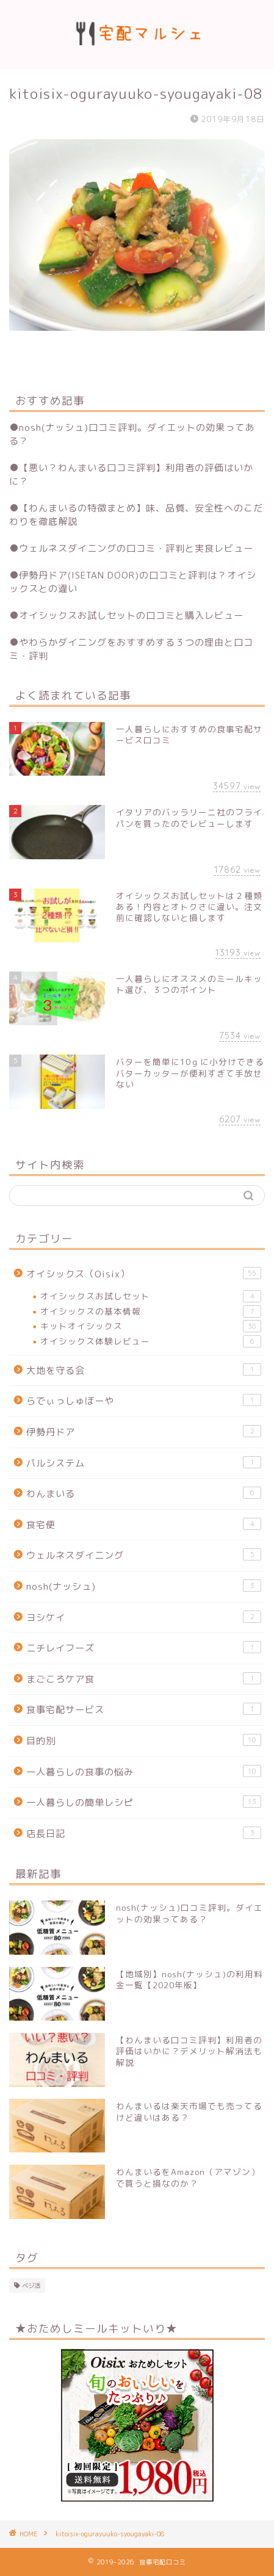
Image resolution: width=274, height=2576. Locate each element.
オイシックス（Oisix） (143, 1273)
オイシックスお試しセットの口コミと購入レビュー (131, 615)
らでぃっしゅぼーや (143, 1400)
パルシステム (143, 1463)
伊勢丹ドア (143, 1431)
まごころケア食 (143, 1679)
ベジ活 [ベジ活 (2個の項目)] (31, 2285)
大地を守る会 (143, 1370)
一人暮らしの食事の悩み (143, 1771)
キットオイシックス (150, 1326)
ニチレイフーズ (143, 1647)
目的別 (143, 1740)
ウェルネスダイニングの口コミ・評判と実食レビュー (136, 548)
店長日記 (143, 1833)
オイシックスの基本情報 (150, 1311)
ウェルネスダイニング (143, 1555)
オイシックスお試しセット (150, 1296)
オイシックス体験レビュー (150, 1341)
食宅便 (143, 1524)
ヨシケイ (143, 1617)
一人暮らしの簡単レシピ (143, 1802)
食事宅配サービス (143, 1709)
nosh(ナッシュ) (143, 1586)
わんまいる (143, 1493)
